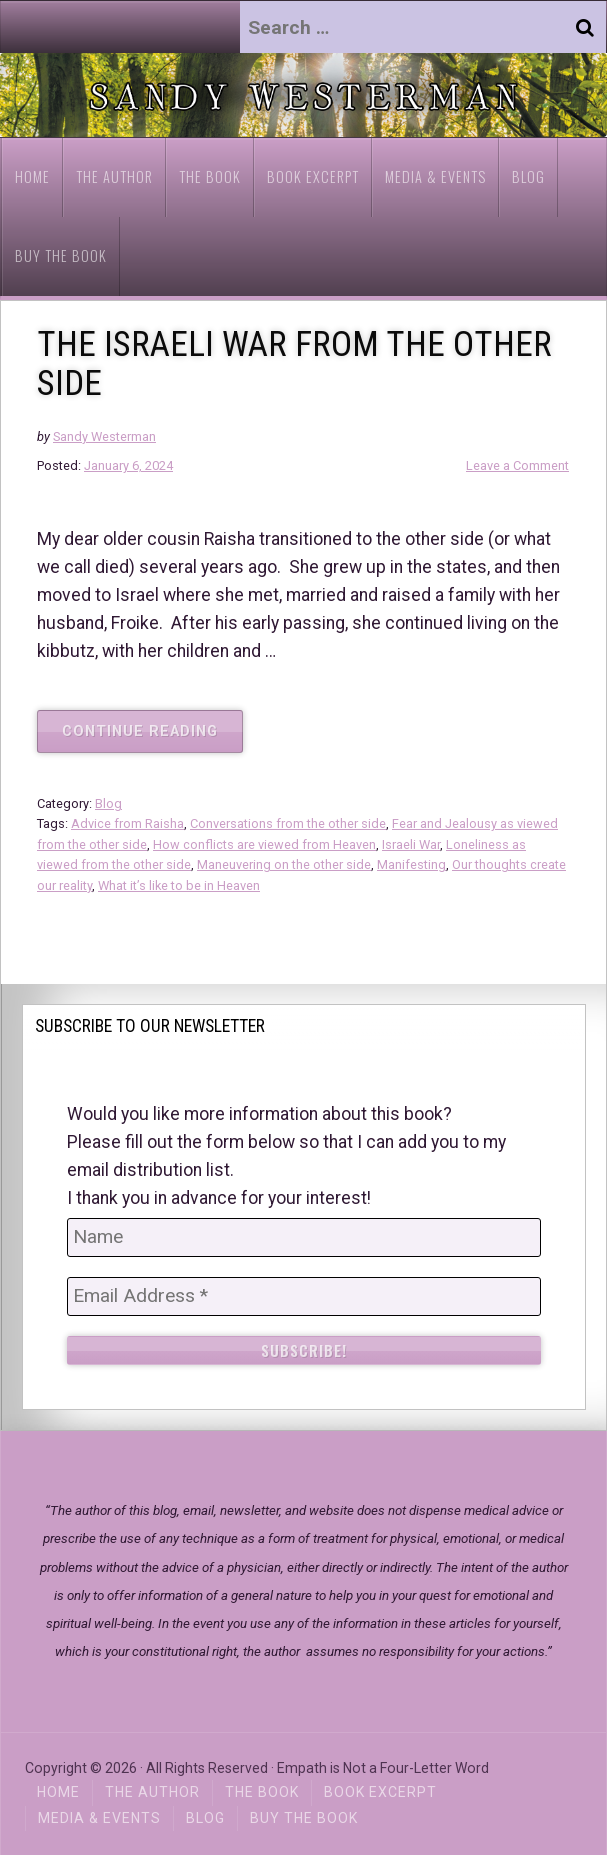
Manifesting (411, 864)
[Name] (304, 1237)
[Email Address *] (304, 1296)
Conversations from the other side (288, 823)
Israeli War (411, 844)
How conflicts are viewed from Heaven (264, 844)
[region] (303, 95)
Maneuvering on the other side (284, 864)
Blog (108, 803)
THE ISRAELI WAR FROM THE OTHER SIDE (294, 363)
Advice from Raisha (127, 823)
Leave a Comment (517, 465)
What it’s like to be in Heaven (179, 885)
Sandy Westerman (104, 436)
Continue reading (152, 737)
